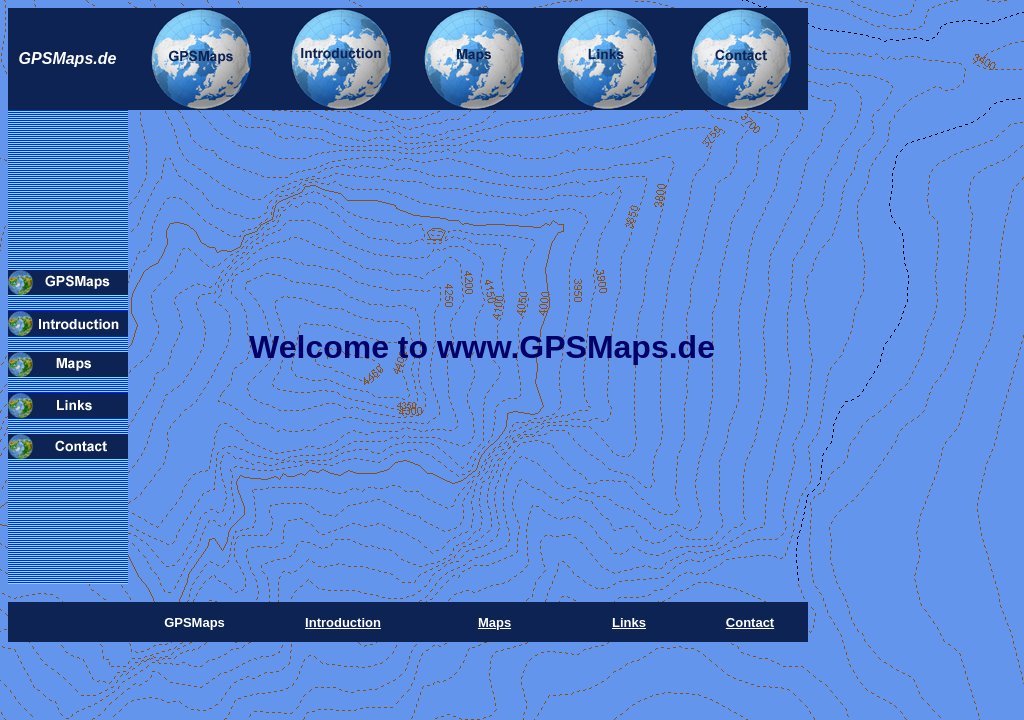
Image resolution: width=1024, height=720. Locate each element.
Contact (750, 622)
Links (629, 622)
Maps (494, 622)
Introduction (343, 622)
